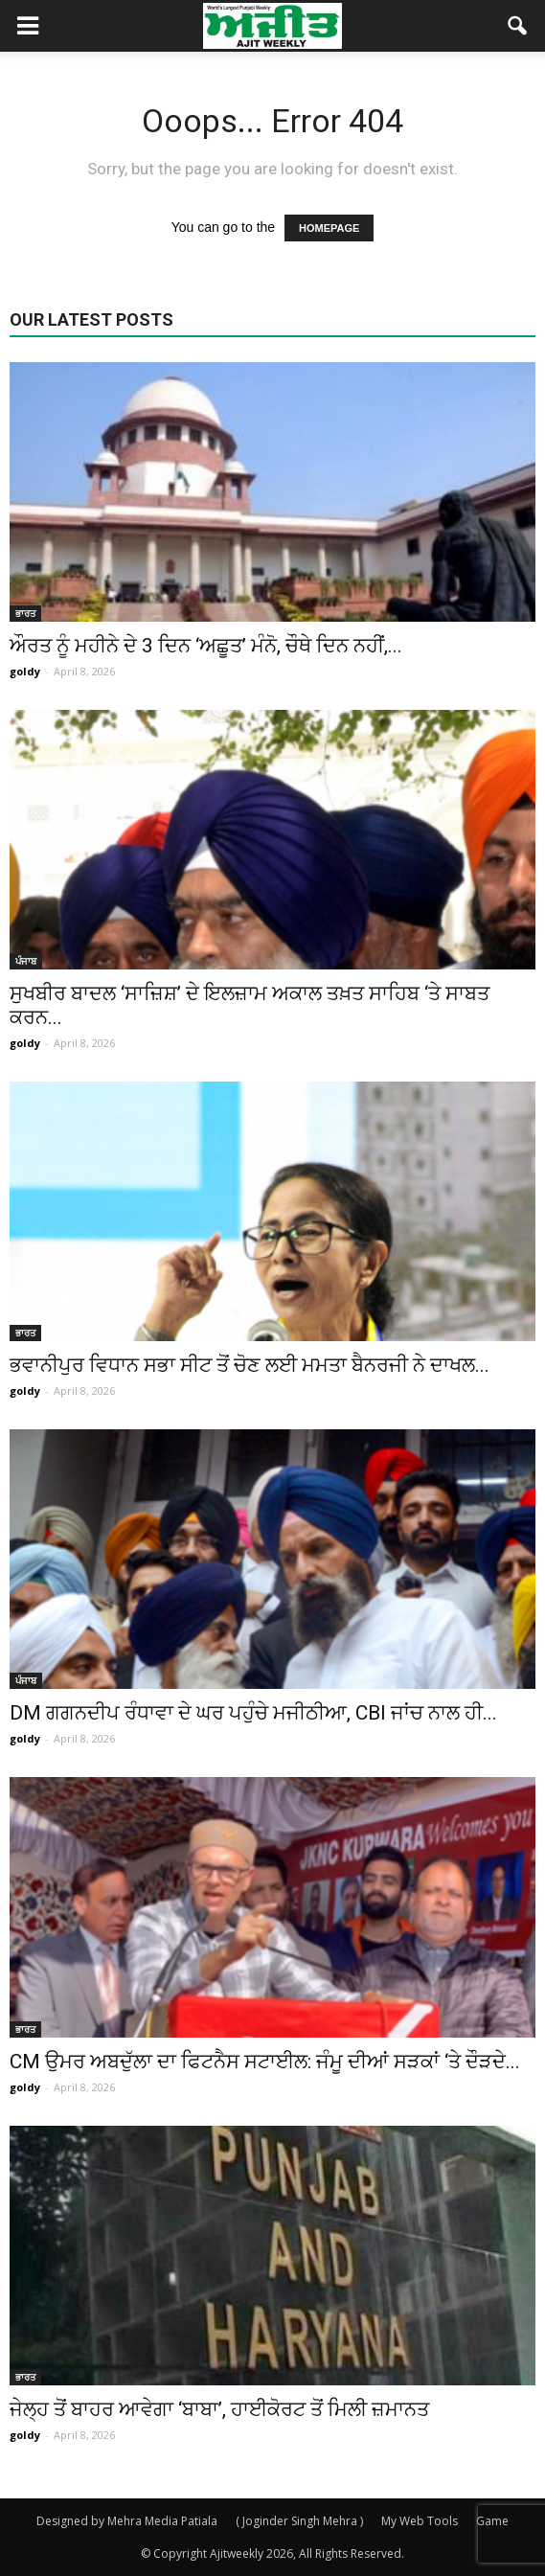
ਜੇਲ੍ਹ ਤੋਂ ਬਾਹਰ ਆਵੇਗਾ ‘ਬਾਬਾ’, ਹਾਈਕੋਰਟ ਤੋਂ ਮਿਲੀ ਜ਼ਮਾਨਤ (219, 2409)
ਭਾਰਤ (25, 613)
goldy (25, 671)
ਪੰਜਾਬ (25, 961)
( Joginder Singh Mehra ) (299, 2521)
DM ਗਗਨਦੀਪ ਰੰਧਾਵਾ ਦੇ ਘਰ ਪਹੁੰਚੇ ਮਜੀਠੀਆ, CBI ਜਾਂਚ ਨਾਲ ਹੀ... (253, 1712)
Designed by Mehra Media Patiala (126, 2521)
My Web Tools (419, 2521)
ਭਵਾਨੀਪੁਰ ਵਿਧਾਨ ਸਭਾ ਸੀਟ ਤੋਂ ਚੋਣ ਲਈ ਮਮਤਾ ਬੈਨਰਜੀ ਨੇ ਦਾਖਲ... (249, 1365)
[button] (518, 26)
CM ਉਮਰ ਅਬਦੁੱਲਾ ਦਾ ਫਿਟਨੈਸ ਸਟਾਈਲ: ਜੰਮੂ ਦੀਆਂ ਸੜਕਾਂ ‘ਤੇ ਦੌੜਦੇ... (265, 2061)
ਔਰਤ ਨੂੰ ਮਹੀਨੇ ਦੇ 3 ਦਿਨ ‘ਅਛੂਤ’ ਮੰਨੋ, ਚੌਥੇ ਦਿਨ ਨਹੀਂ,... (206, 645)
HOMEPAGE (329, 228)
